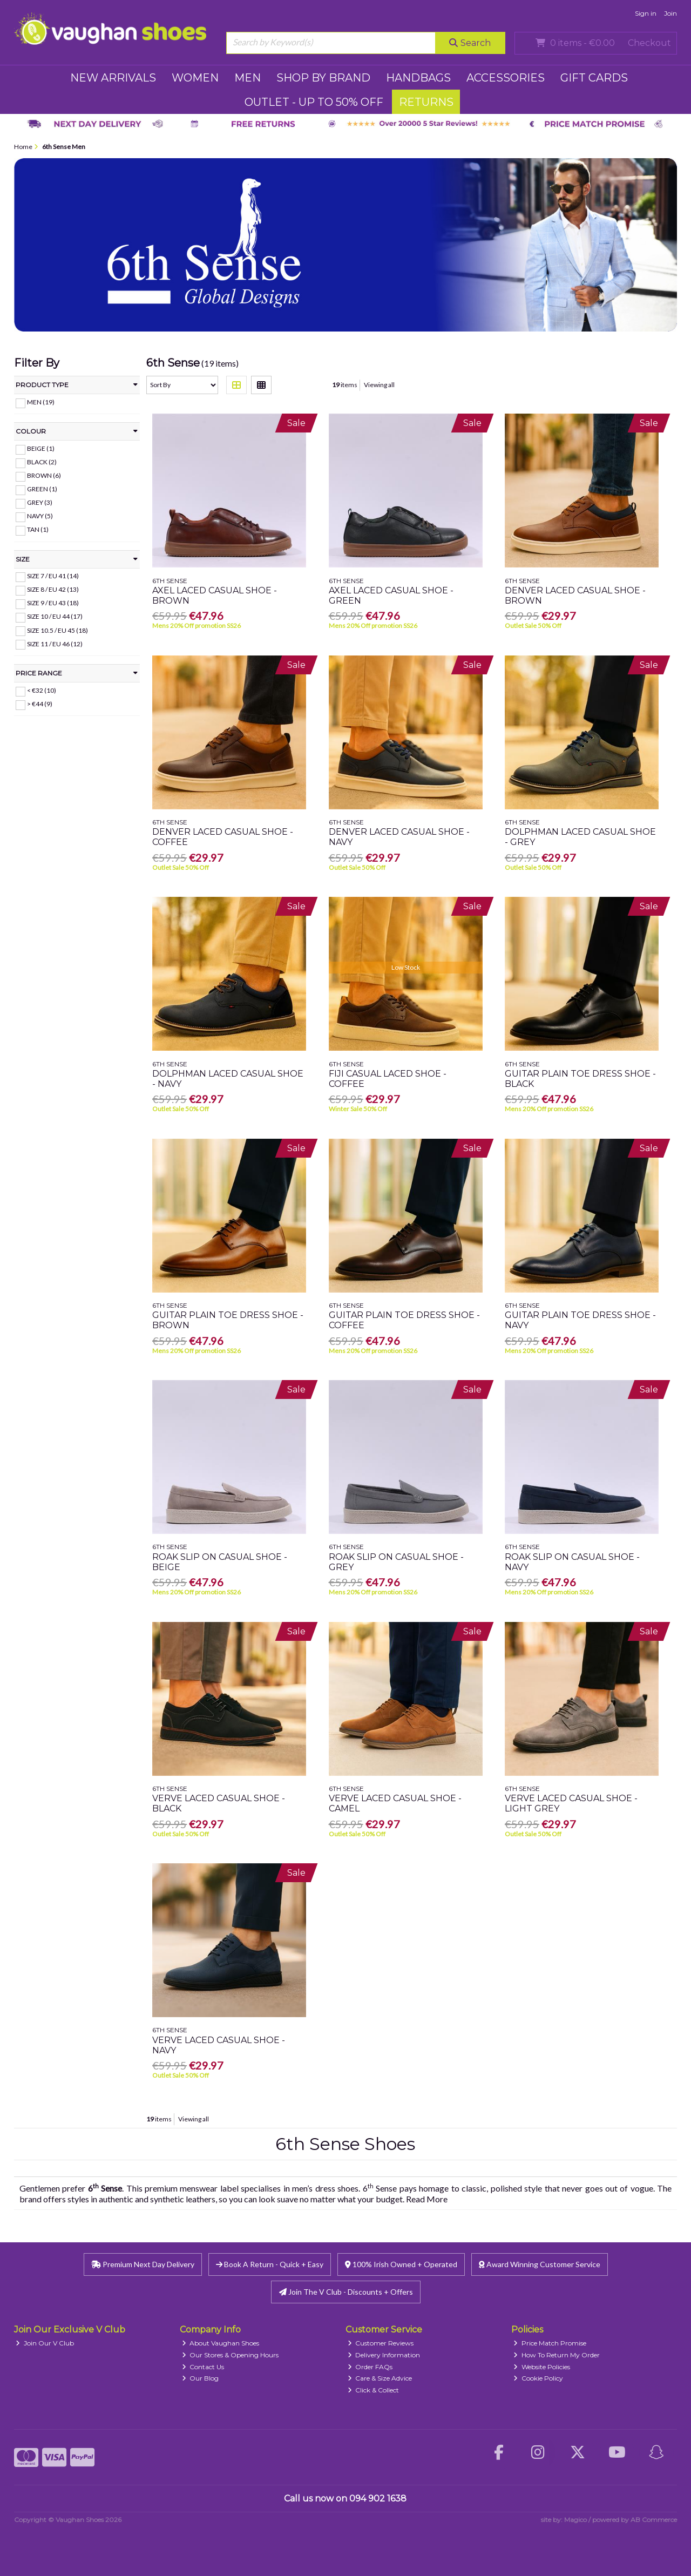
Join (670, 13)
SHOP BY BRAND (323, 77)
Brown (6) (44, 475)
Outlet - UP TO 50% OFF (314, 102)
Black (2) (42, 462)
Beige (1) (41, 448)
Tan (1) (38, 529)
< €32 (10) (41, 690)
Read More (427, 2199)
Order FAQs (370, 2367)
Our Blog (200, 2378)
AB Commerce (654, 2520)
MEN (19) (41, 402)
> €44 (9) (39, 704)
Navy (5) (40, 516)
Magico (575, 2520)
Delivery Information (384, 2355)
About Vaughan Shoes (221, 2343)
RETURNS (426, 102)
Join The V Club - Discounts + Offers (346, 2291)
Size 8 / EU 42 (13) (53, 589)
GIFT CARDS (594, 77)
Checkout (649, 43)
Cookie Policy (538, 2378)
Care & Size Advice (380, 2378)
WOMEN (195, 77)
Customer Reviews (381, 2343)
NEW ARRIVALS (113, 77)
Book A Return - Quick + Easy (269, 2264)
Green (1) (42, 489)
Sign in (645, 13)
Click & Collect (373, 2390)
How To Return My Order (556, 2355)
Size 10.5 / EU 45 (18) (57, 630)
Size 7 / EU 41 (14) (53, 576)
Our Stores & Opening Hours (230, 2355)
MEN (247, 77)
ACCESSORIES (505, 77)
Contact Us (203, 2367)
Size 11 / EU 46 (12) (55, 643)
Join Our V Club (45, 2343)
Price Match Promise (549, 2343)
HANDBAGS (418, 77)
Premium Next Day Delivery (142, 2264)
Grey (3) (39, 502)
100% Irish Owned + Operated (401, 2264)
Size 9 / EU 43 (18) (53, 603)
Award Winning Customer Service (539, 2264)
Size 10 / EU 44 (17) (55, 616)
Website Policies (541, 2367)
